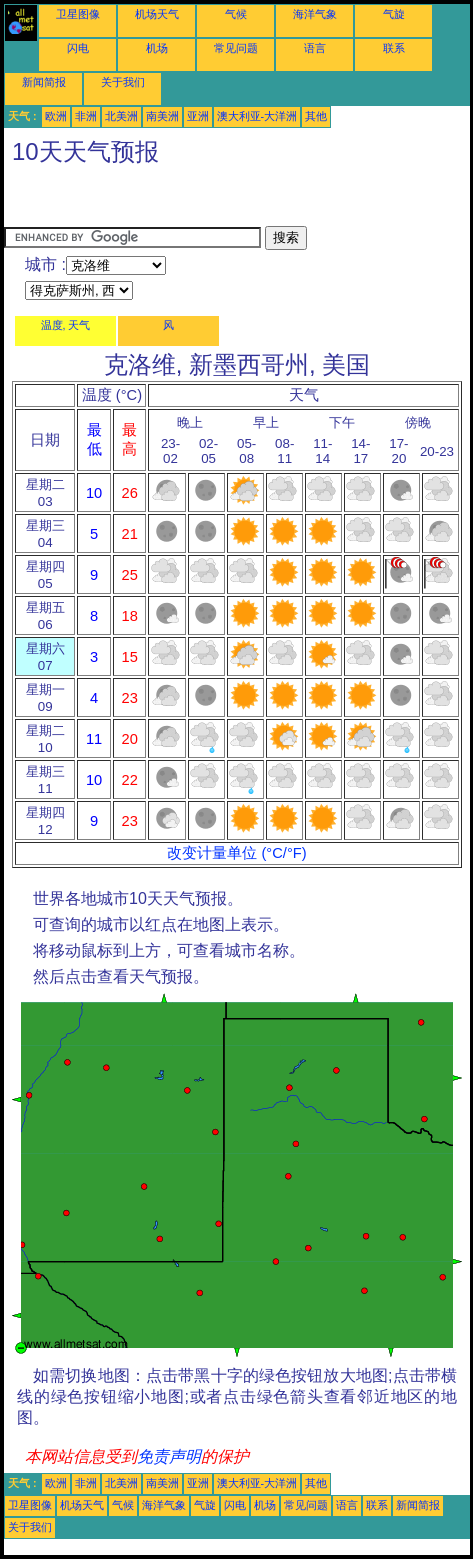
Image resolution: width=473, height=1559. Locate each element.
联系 (394, 48)
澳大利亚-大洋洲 (257, 116)
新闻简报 (44, 82)
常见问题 (236, 48)
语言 (315, 48)
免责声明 (169, 1456)
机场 (157, 48)
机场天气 (157, 14)
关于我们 (123, 82)
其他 (316, 116)
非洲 (86, 116)
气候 (236, 14)
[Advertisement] (164, 201)
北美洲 (121, 116)
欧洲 (56, 116)
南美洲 (162, 116)
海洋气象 (315, 14)
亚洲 (198, 116)
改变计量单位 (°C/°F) (236, 853)
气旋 (394, 14)
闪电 (78, 48)
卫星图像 (78, 14)
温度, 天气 (66, 325)
